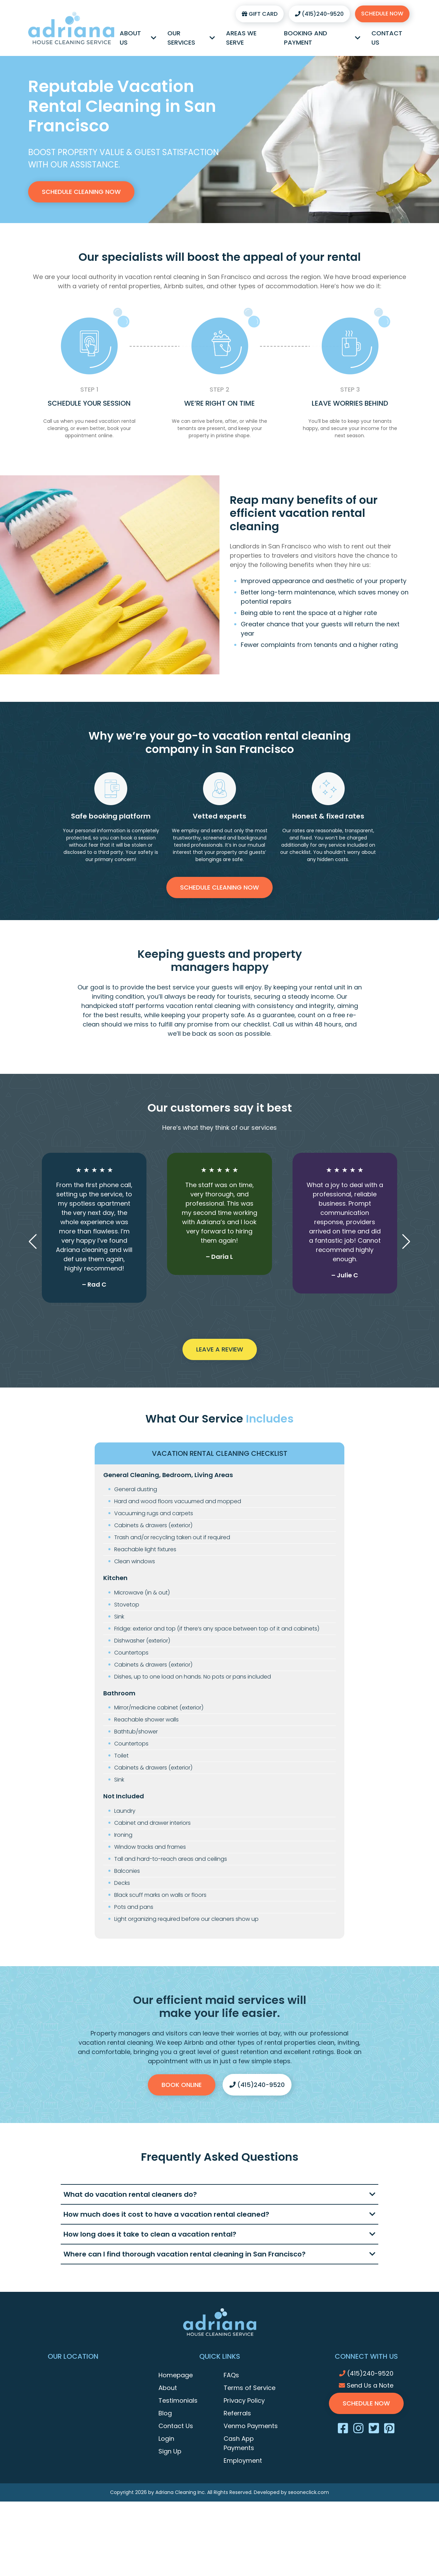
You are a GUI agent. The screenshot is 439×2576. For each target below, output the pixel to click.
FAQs (231, 2375)
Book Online (182, 2084)
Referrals (237, 2413)
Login (166, 2438)
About (167, 2387)
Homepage (175, 2375)
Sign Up (169, 2451)
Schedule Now (382, 14)
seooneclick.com (308, 2492)
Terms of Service (249, 2387)
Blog (165, 2413)
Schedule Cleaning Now (81, 191)
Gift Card (259, 14)
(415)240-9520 (319, 14)
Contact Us (386, 38)
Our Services (191, 38)
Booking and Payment (322, 38)
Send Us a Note (366, 2385)
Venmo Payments (251, 2426)
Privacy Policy (244, 2400)
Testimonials (178, 2400)
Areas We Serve (241, 38)
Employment (243, 2460)
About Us (138, 38)
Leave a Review (219, 1349)
